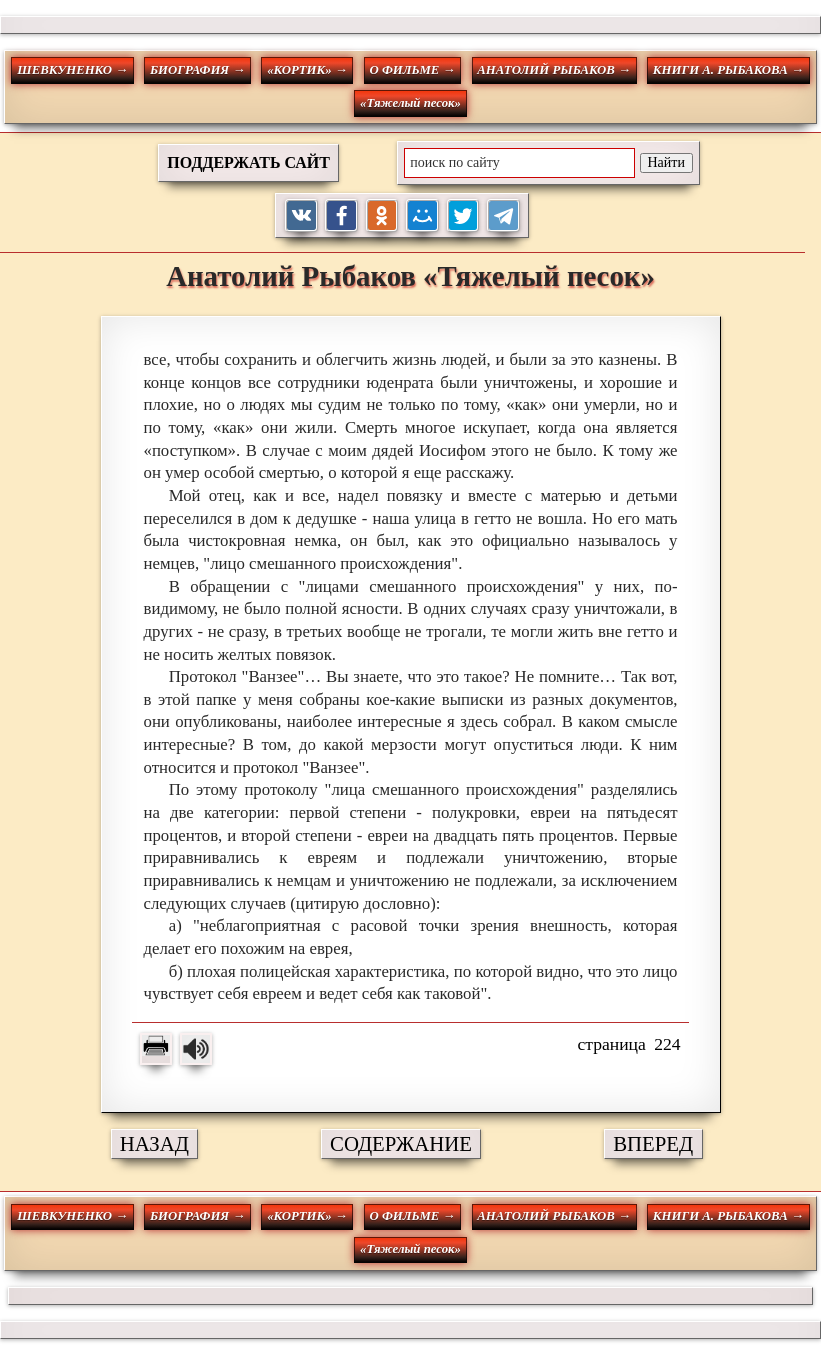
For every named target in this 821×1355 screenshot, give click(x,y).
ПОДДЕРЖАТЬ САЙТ (248, 162)
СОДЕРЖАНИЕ (401, 1143)
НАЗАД (154, 1143)
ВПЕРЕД (653, 1143)
